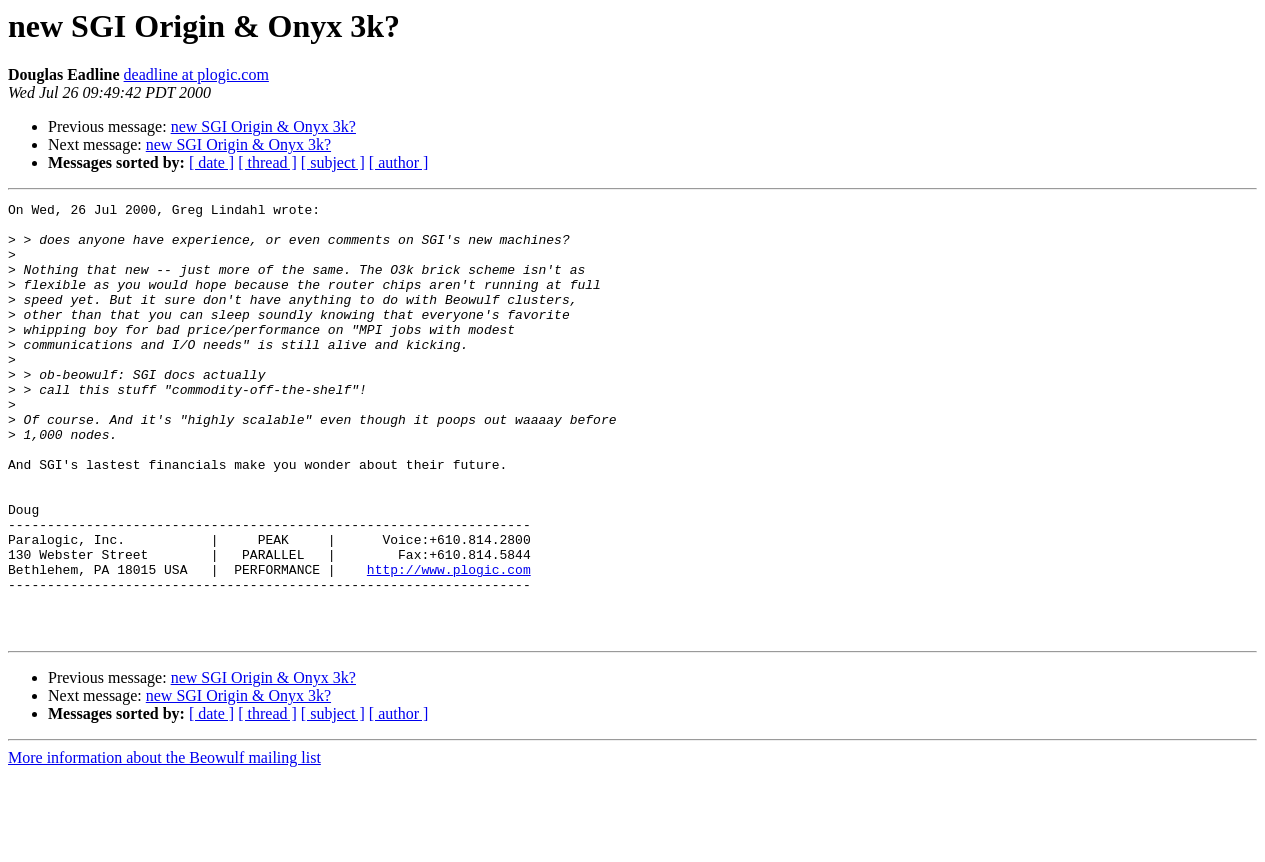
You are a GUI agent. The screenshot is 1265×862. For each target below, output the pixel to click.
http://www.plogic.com (449, 644)
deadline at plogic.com (196, 74)
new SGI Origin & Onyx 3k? (263, 126)
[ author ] (399, 162)
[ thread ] (267, 162)
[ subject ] (333, 162)
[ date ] (211, 162)
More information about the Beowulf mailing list (164, 844)
